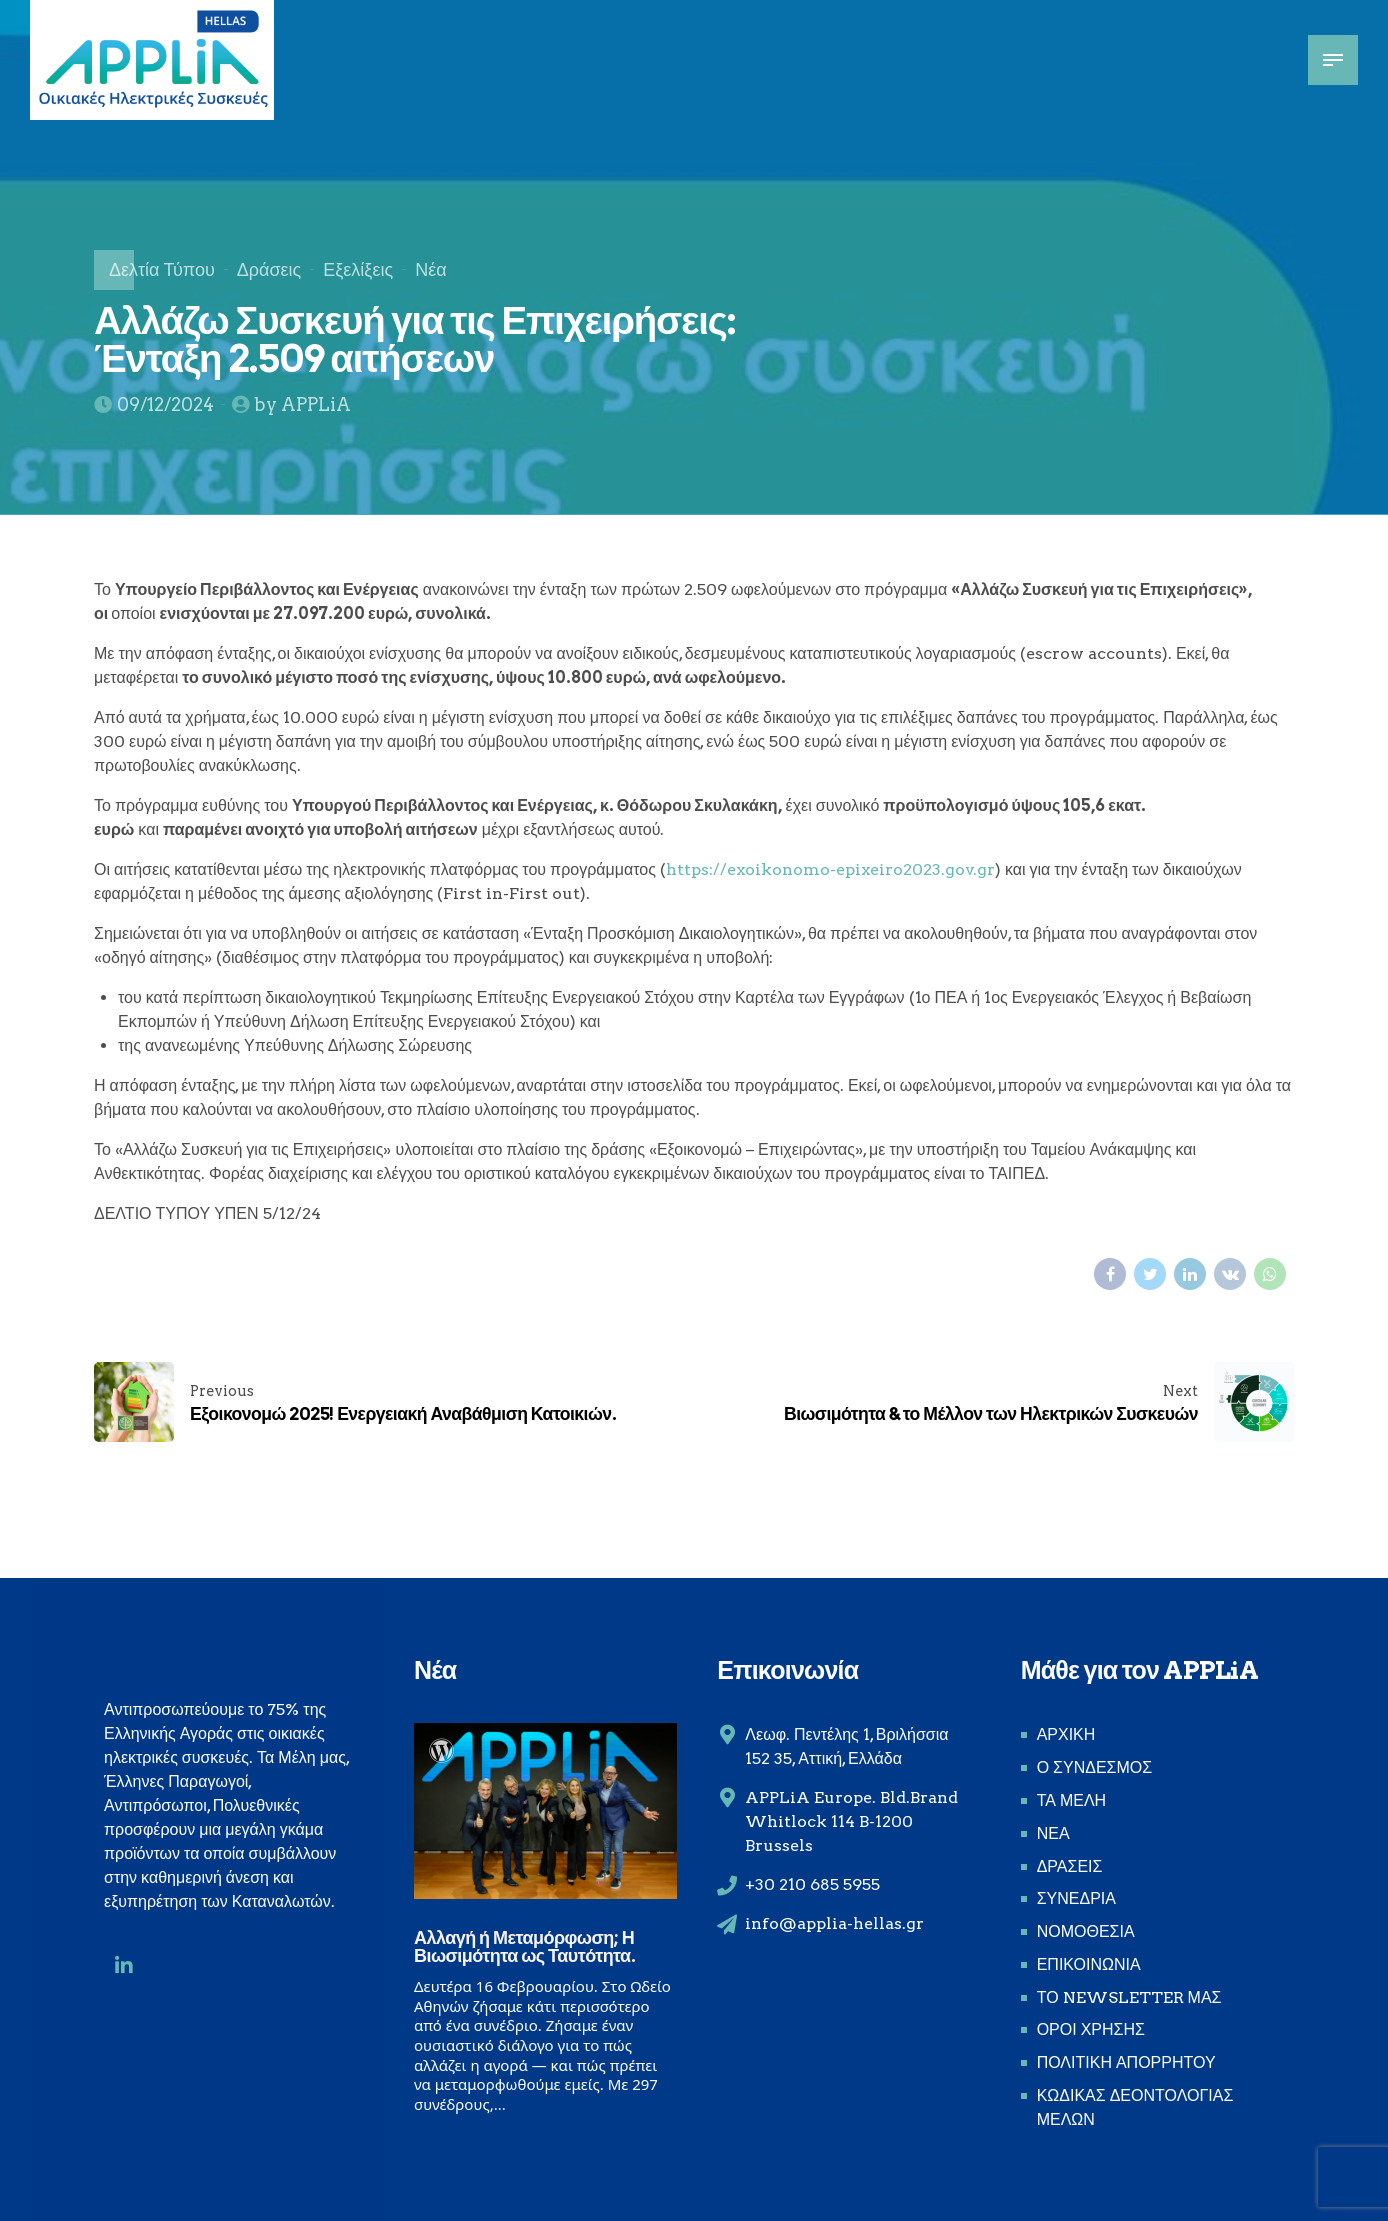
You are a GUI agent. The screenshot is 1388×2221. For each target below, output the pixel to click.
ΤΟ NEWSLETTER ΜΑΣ (1129, 1997)
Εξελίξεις (358, 269)
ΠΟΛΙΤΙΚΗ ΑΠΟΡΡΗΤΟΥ (1126, 2062)
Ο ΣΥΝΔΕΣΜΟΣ (1094, 1767)
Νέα (430, 269)
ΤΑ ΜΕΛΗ (1072, 1800)
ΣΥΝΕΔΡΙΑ (1076, 1898)
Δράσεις (269, 269)
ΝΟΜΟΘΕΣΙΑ (1086, 1931)
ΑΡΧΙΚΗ (1066, 1734)
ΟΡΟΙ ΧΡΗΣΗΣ (1091, 2029)
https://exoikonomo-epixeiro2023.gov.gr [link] (830, 869)
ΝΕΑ (1053, 1833)
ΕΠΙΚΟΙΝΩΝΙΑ (1089, 1964)
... (500, 2104)
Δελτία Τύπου (162, 269)
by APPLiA (302, 404)
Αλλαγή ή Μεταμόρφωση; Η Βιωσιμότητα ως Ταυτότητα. (524, 1946)
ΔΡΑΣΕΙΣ (1070, 1866)
